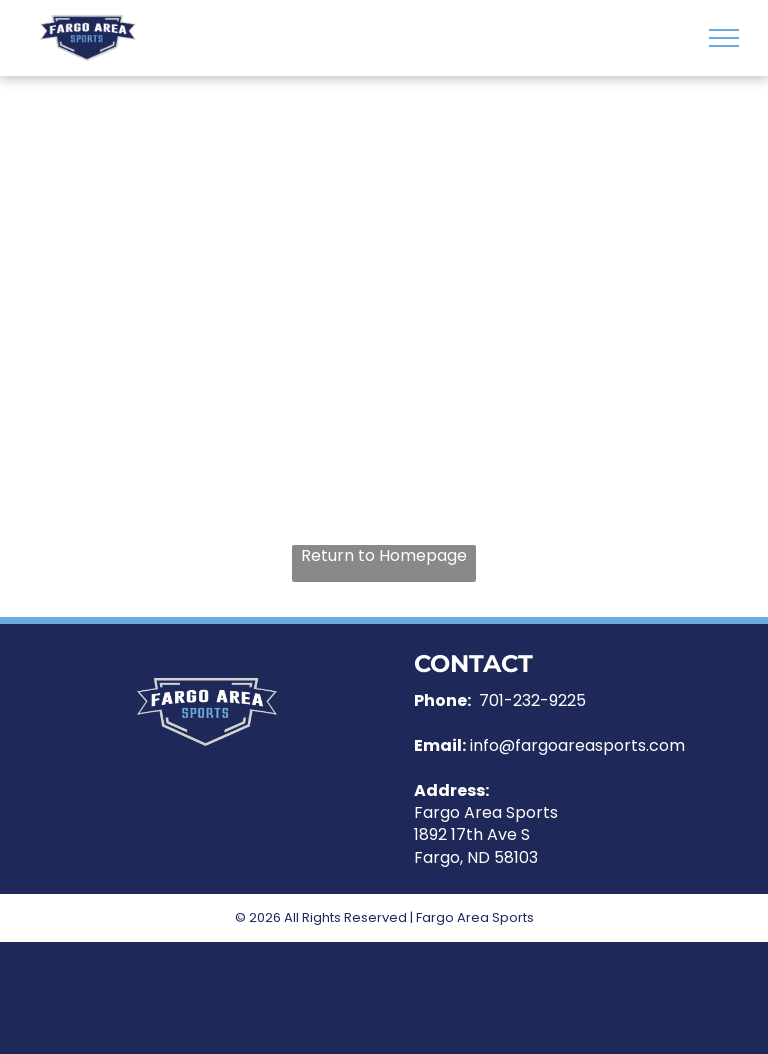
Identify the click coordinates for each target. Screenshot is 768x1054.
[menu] (724, 38)
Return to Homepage (384, 556)
